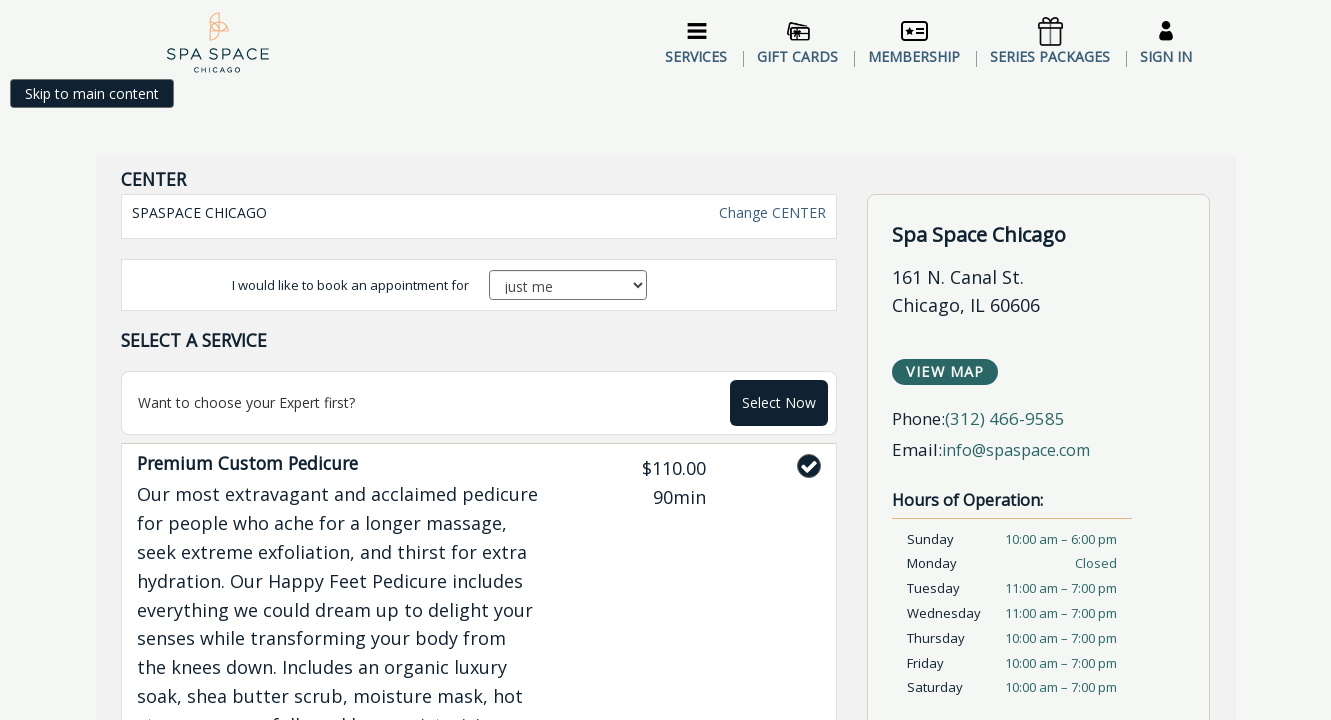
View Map (945, 302)
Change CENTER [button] (770, 143)
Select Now (779, 333)
